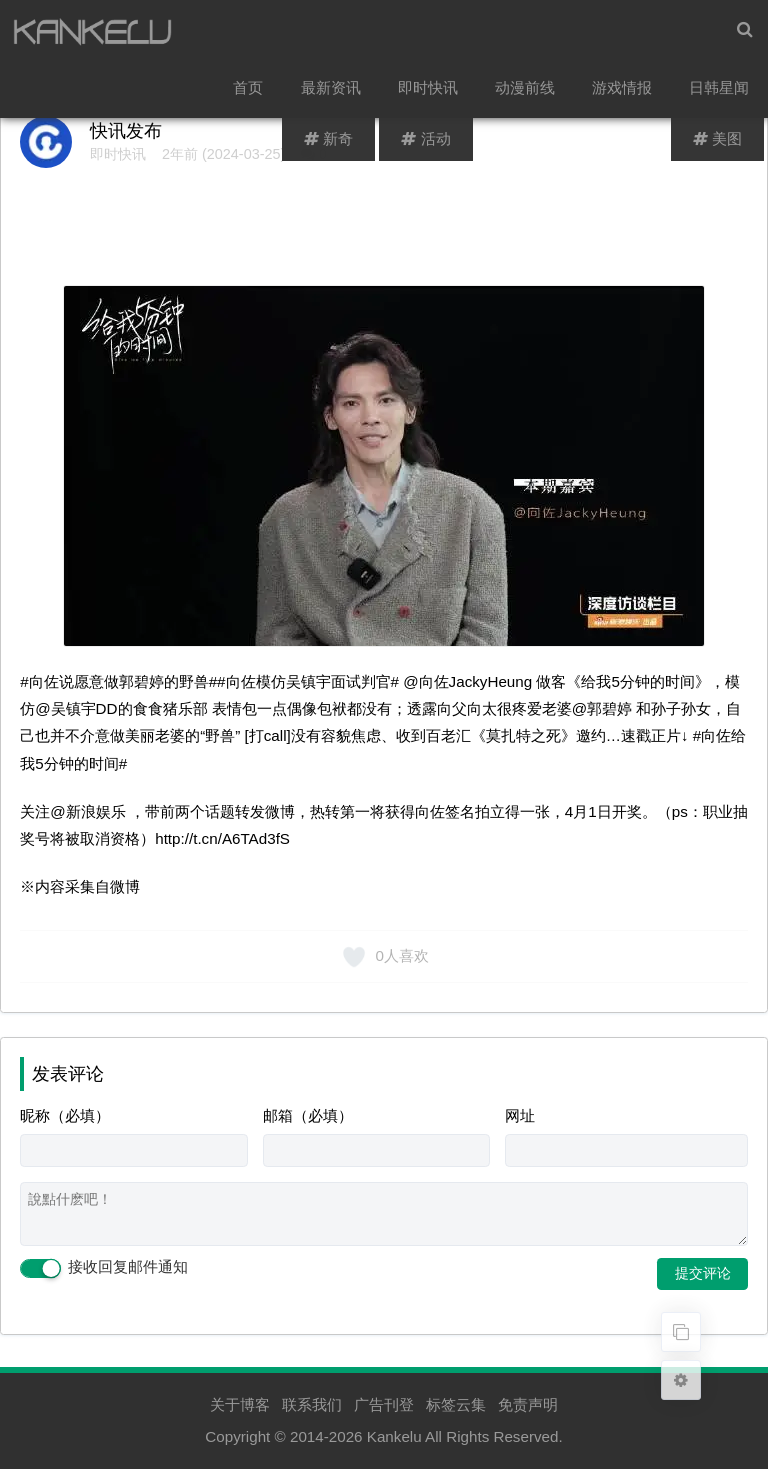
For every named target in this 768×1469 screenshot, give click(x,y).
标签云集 (456, 1404)
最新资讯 (335, 95)
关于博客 (240, 1404)
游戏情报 (624, 95)
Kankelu (394, 1436)
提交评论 (703, 1273)
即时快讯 (431, 95)
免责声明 (528, 1404)
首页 (254, 95)
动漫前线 (528, 95)
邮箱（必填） (308, 1115)
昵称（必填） (65, 1115)
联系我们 (312, 1404)
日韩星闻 (720, 95)
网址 (520, 1115)
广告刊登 (384, 1404)
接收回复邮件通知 (104, 1268)
